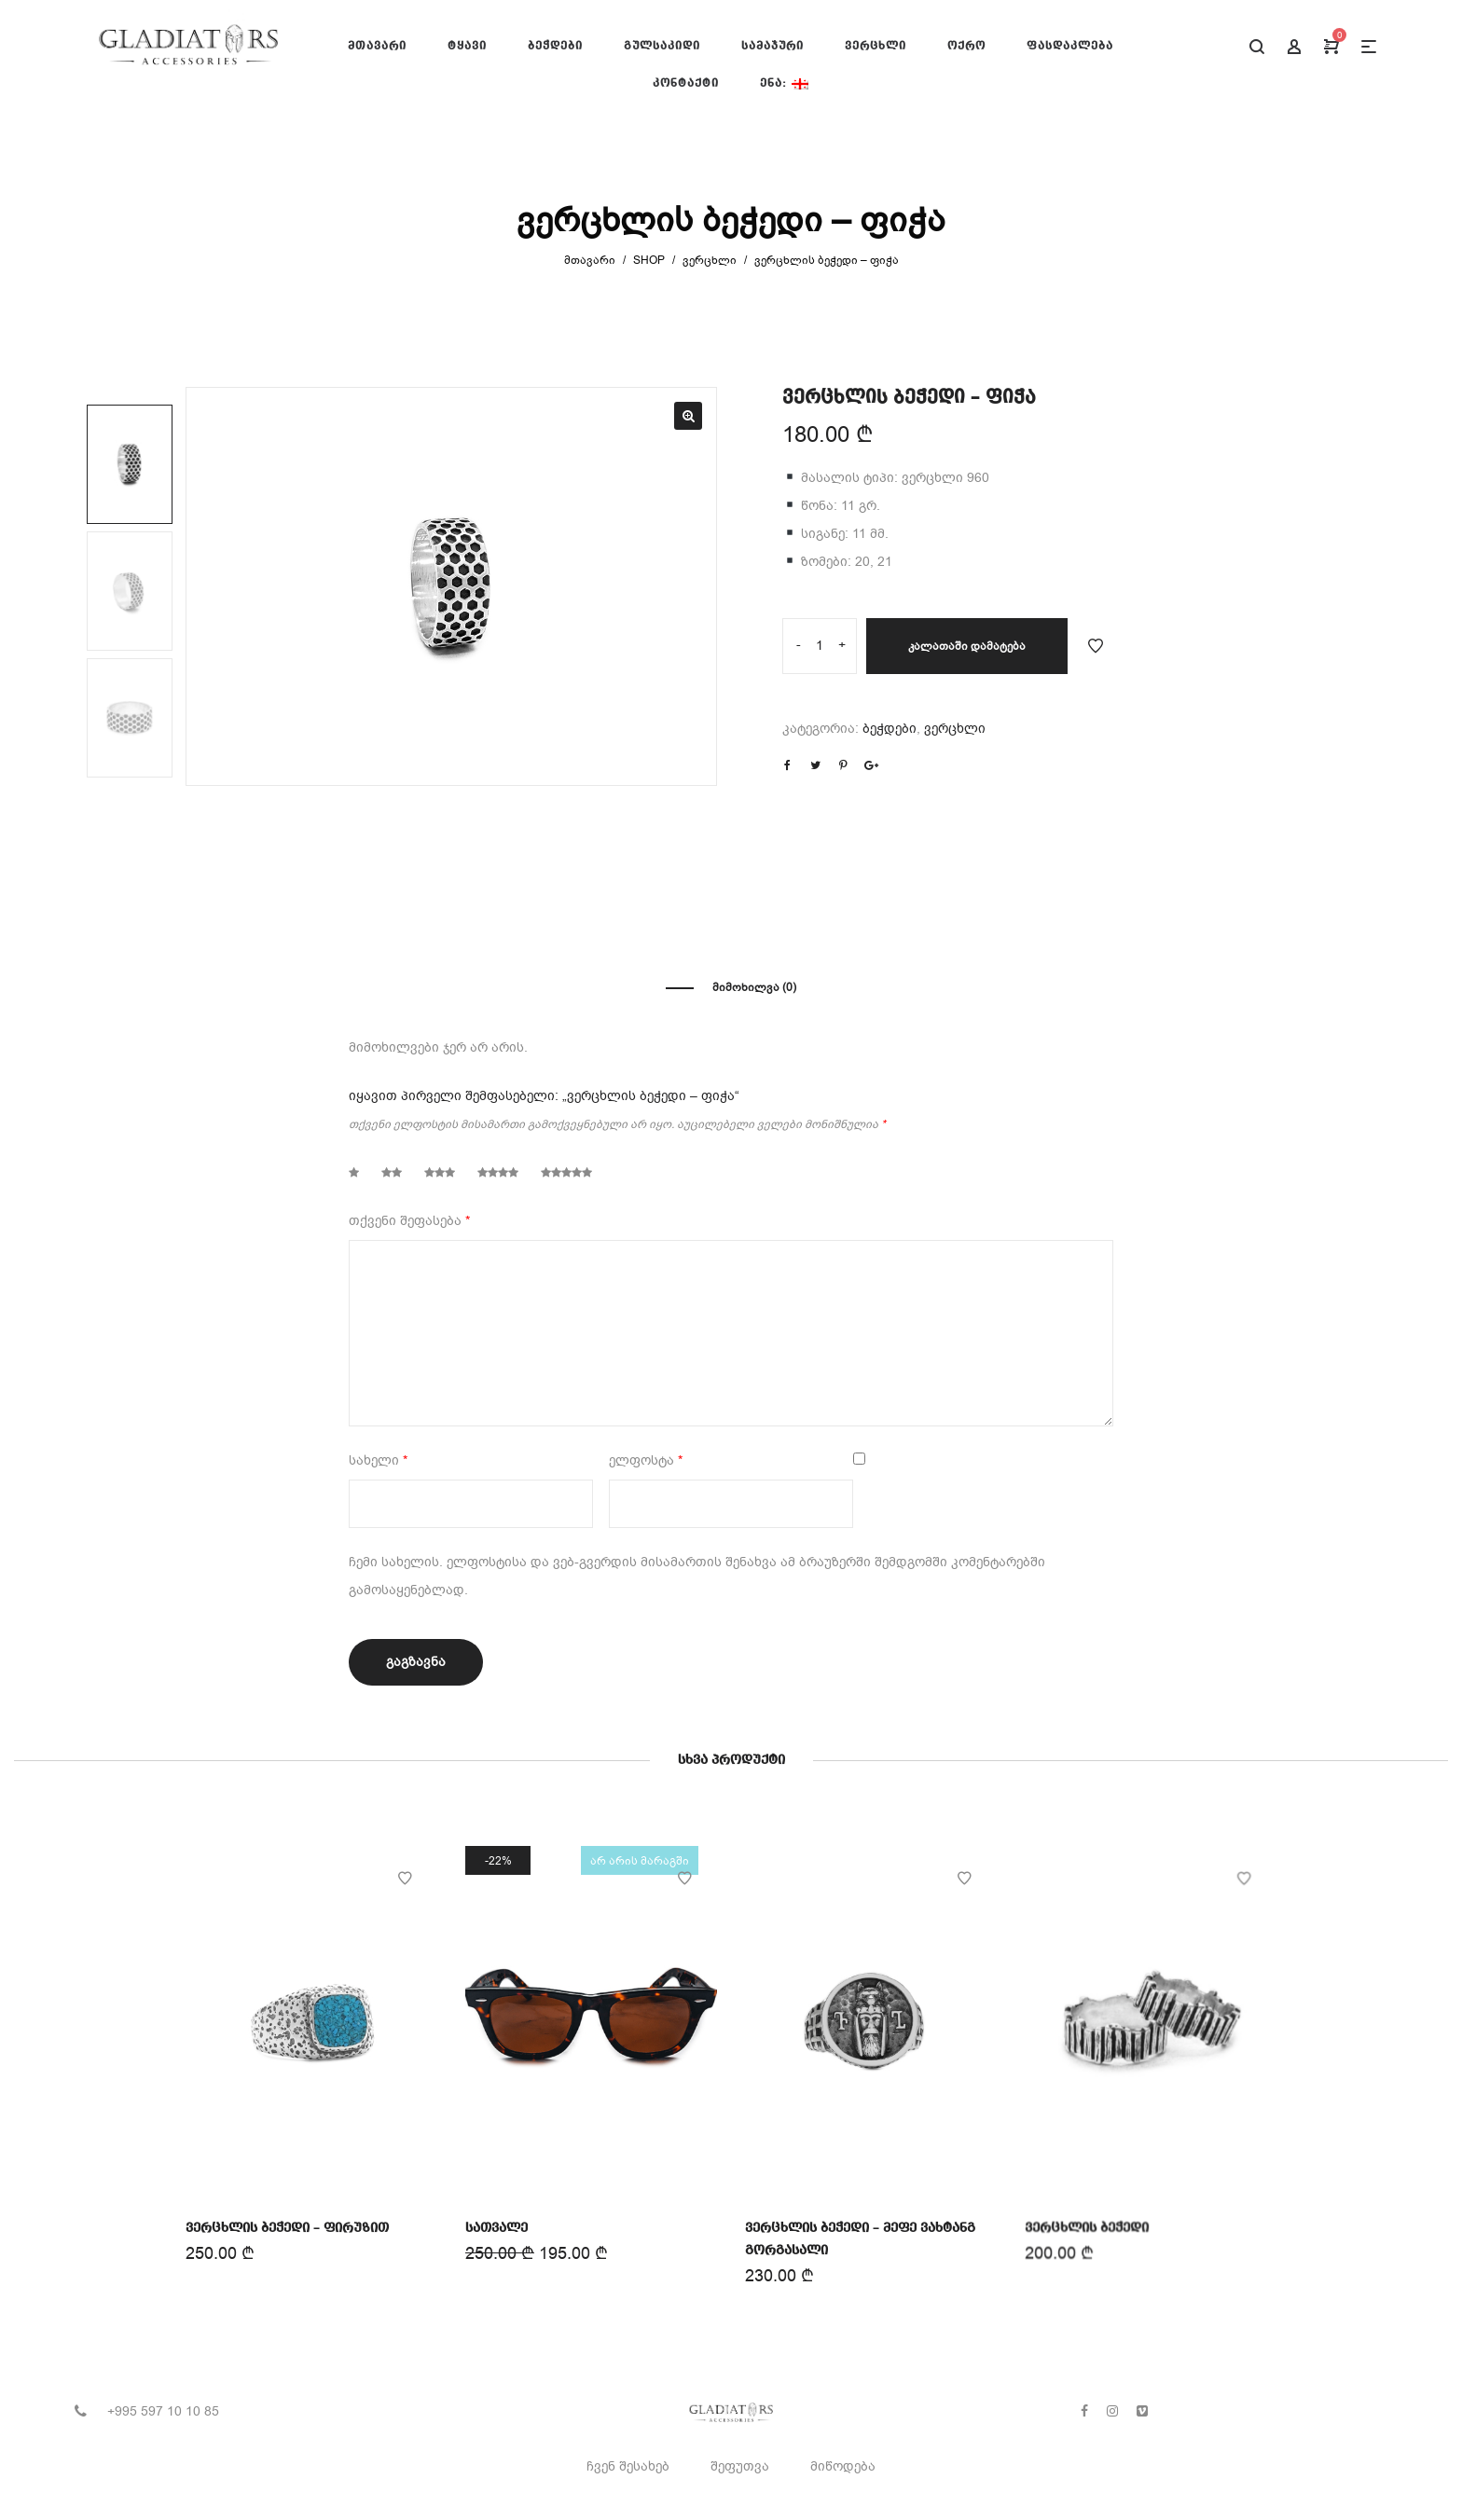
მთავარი (589, 260)
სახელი (378, 1460)
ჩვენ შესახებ (627, 2466)
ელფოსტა (646, 1460)
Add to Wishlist (1095, 646)
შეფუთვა (739, 2466)
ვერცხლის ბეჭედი (1089, 2221)
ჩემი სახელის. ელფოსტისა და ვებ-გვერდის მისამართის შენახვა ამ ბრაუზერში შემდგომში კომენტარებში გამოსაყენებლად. (697, 1576)
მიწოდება (843, 2466)
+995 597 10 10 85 (163, 2411)
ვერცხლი (710, 260)
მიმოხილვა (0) (754, 987)
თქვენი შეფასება (409, 1221)
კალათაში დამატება (967, 646)
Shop (649, 260)
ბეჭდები (889, 728)
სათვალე (498, 2226)
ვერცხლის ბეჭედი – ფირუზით (287, 2227)
